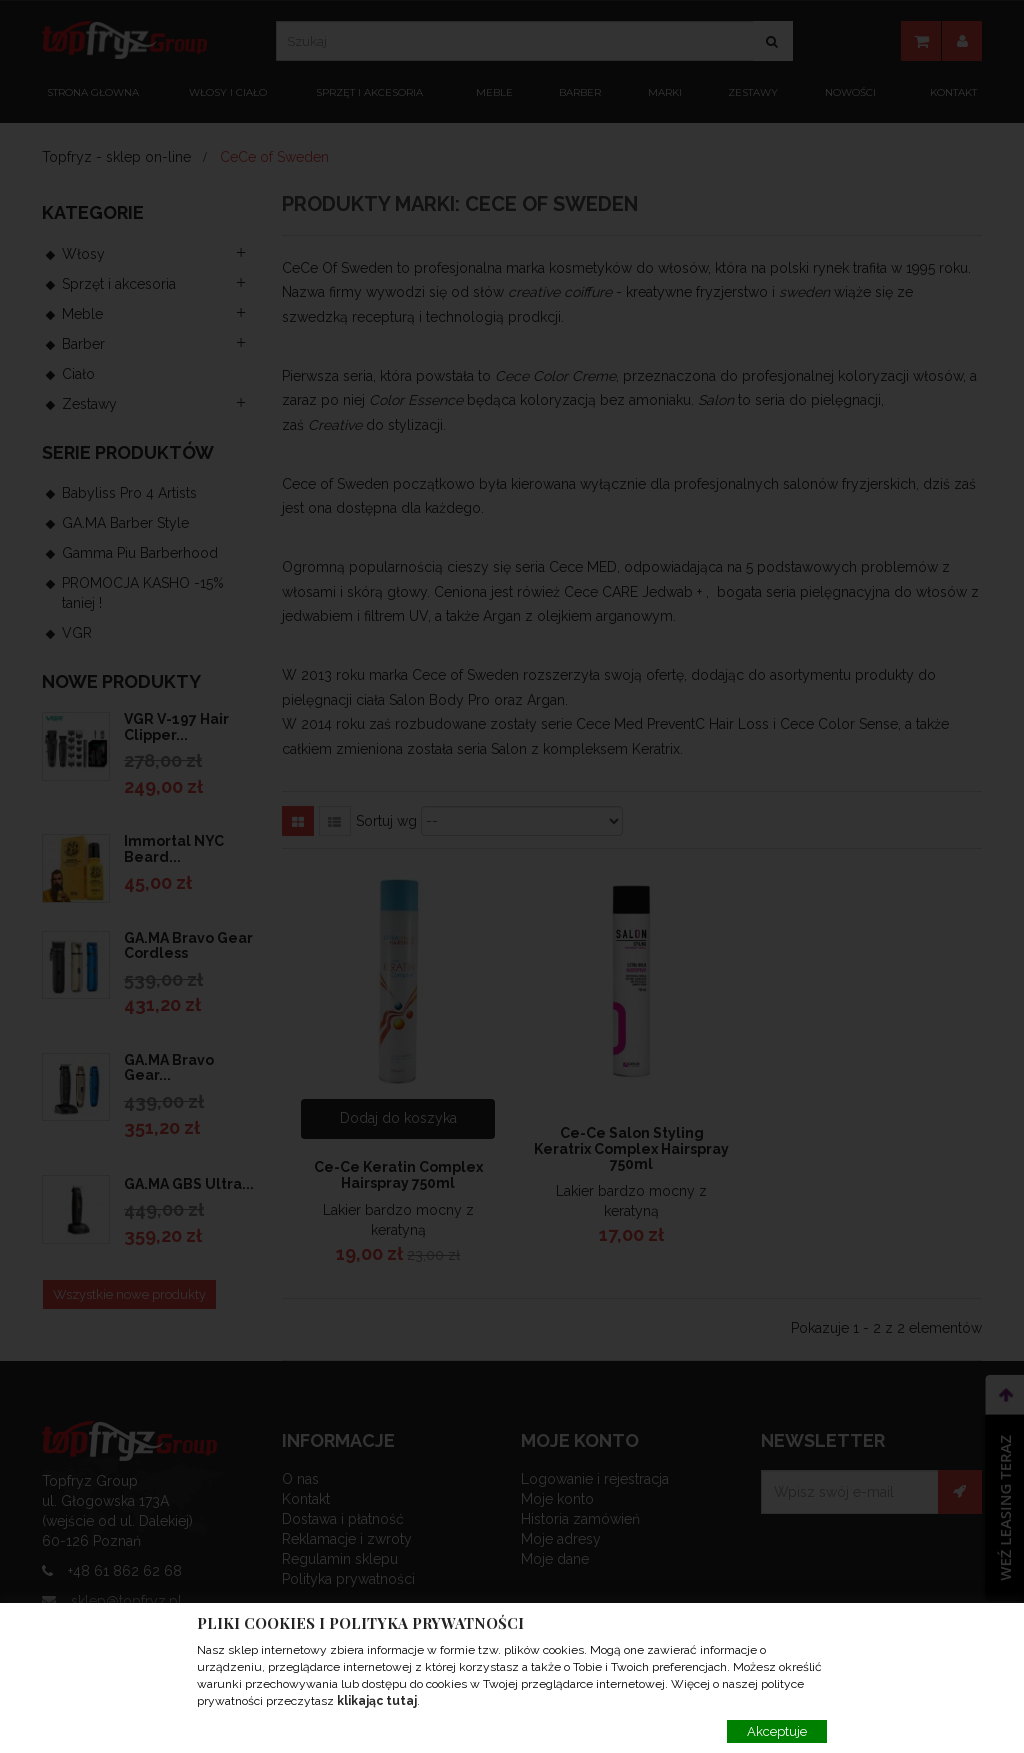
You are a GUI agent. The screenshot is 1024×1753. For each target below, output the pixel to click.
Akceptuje (777, 1731)
